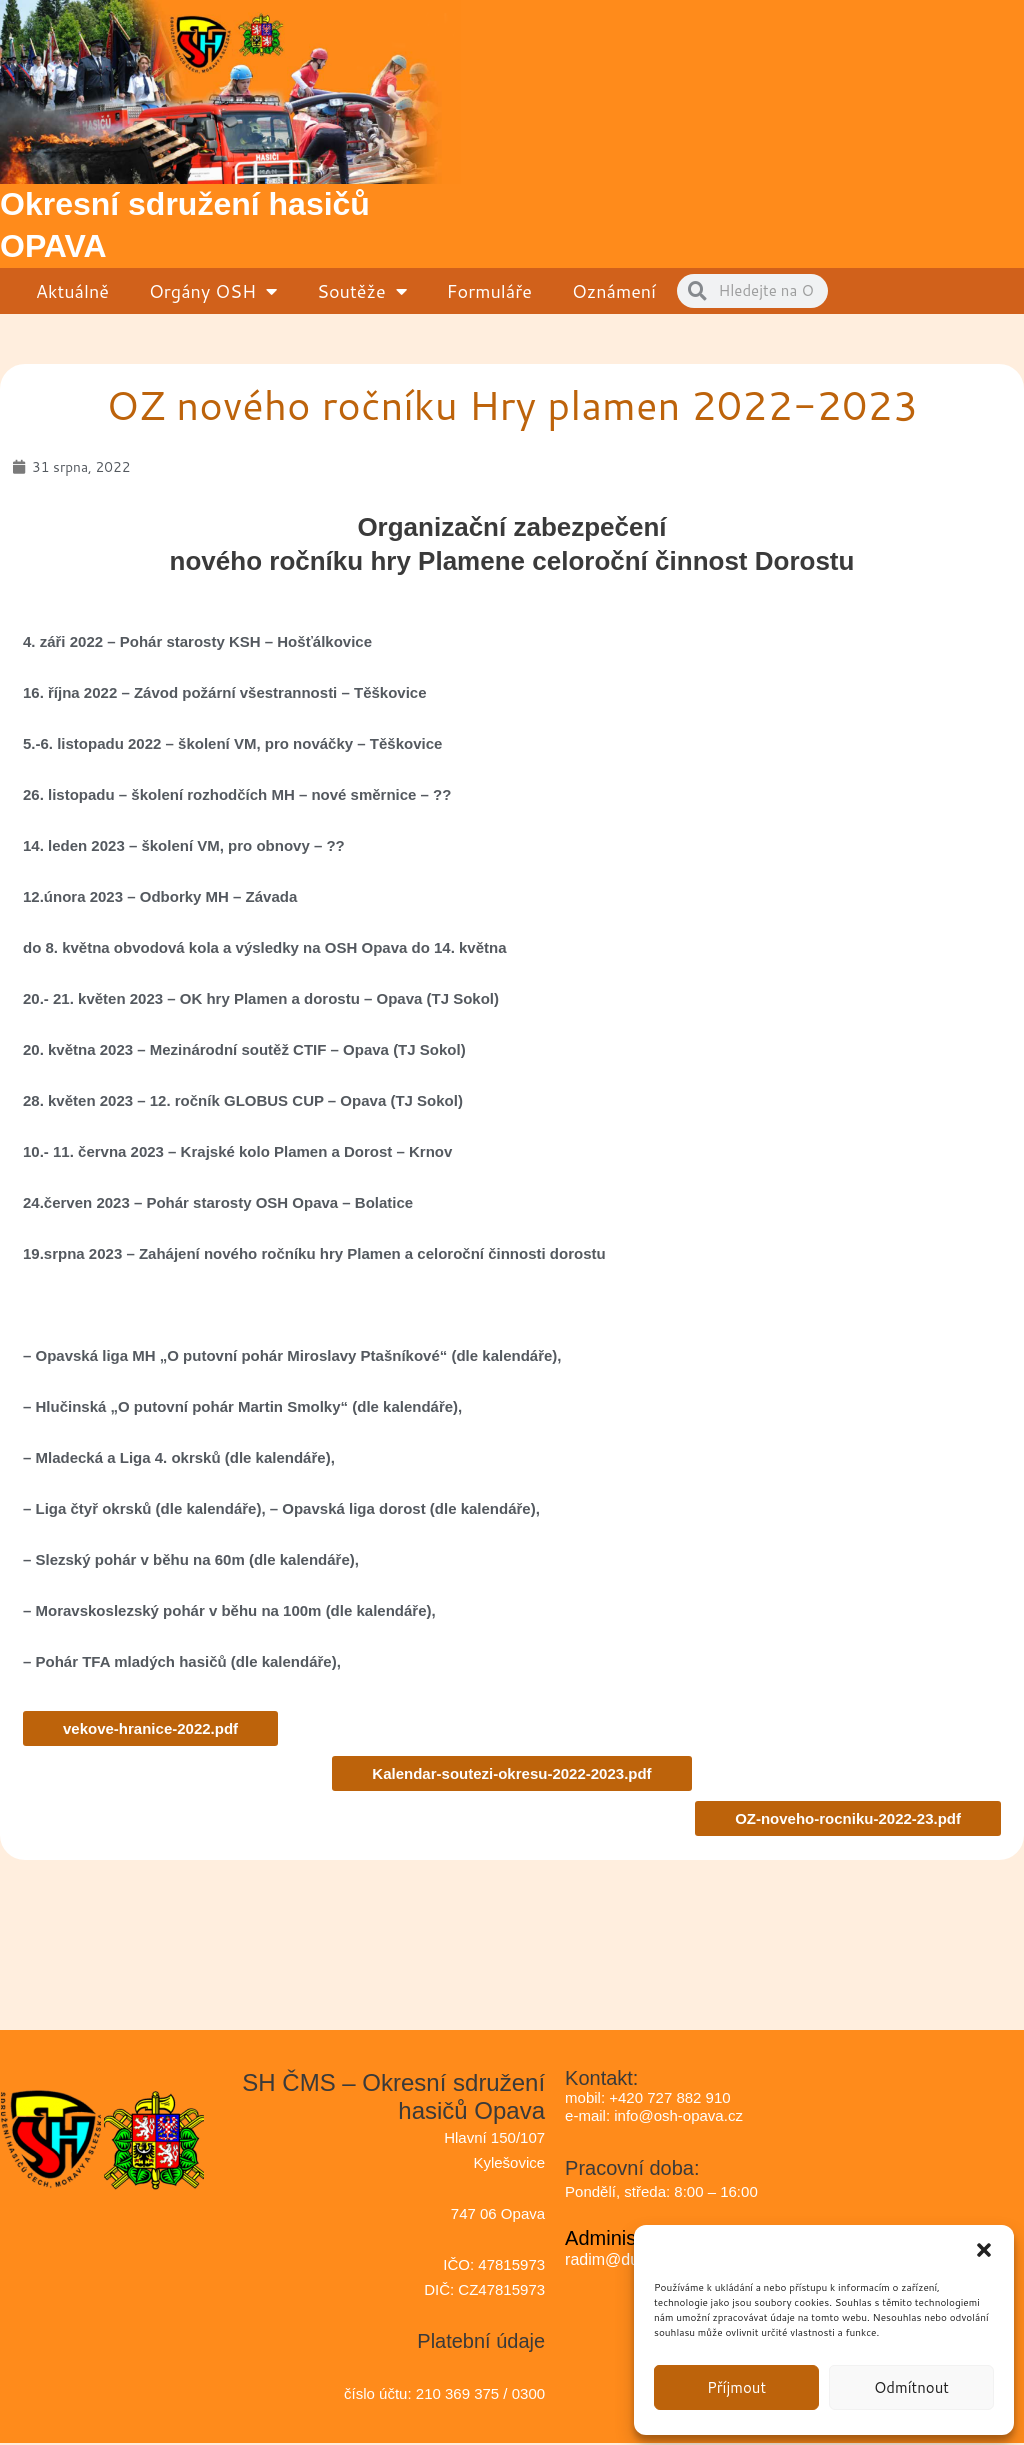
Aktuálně (72, 291)
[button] (984, 2250)
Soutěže (362, 291)
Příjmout (736, 2387)
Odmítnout (911, 2387)
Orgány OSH (213, 291)
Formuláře (489, 291)
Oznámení (614, 291)
